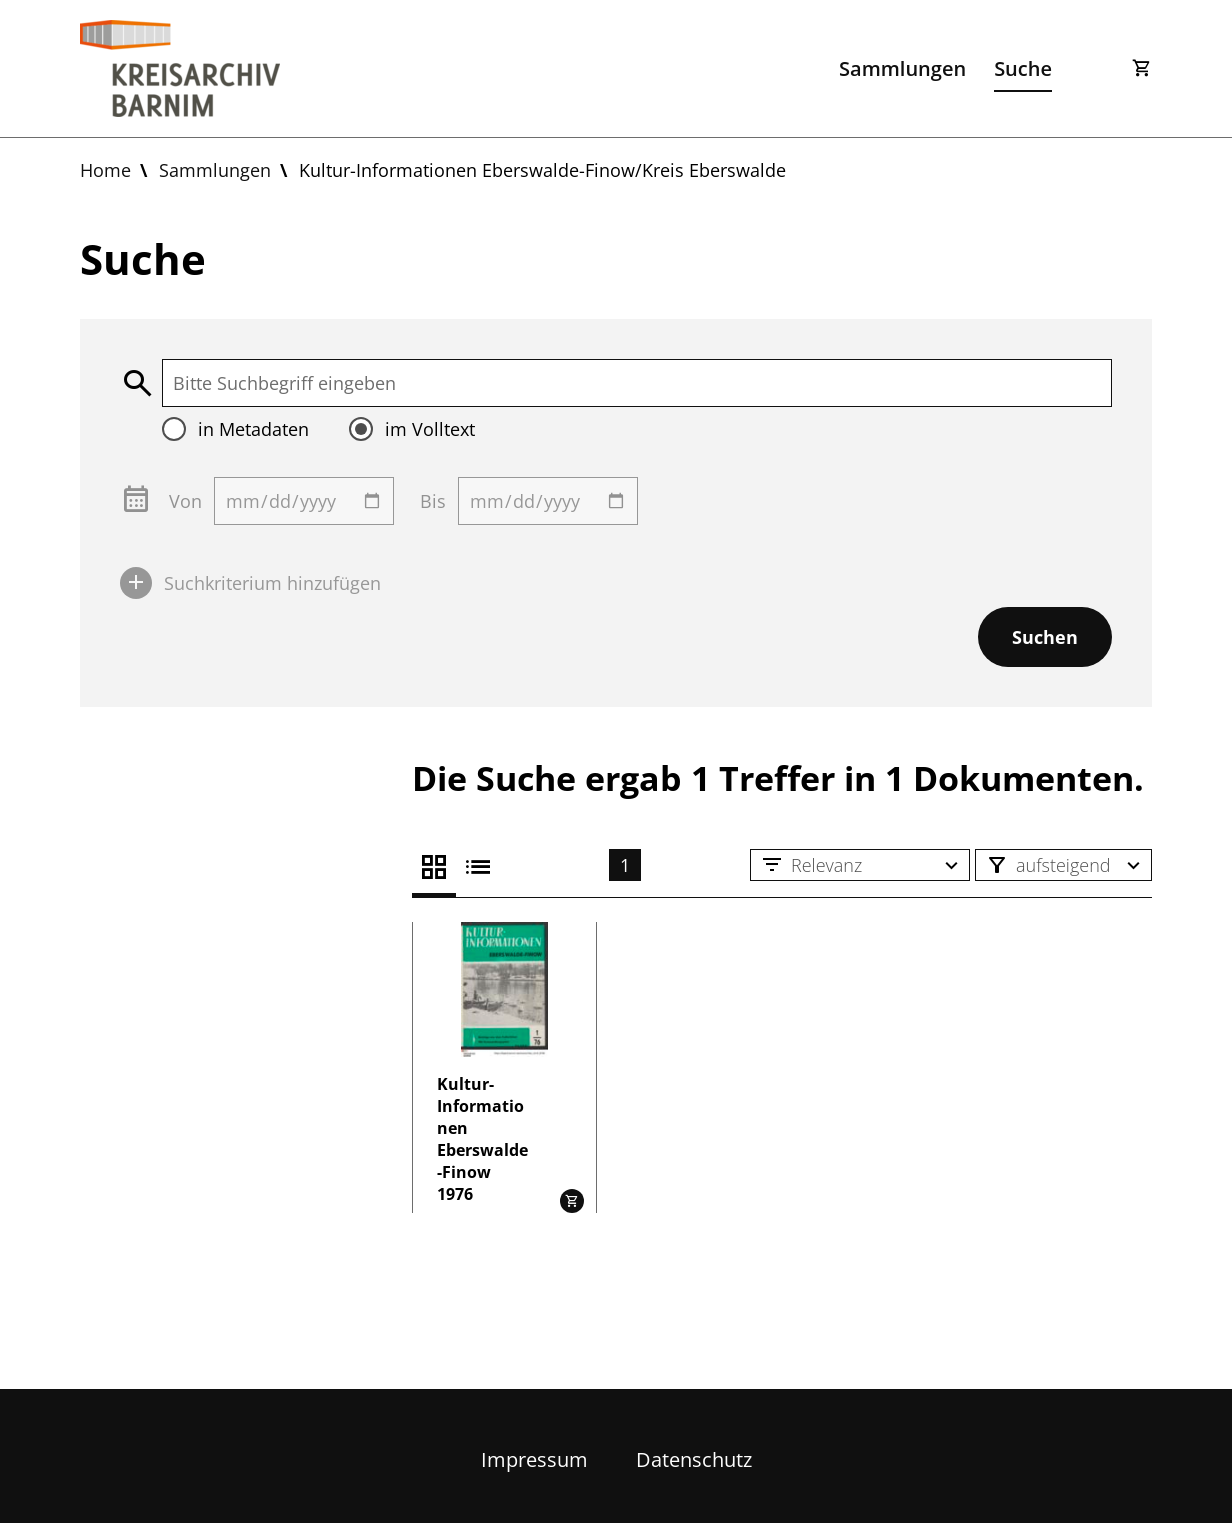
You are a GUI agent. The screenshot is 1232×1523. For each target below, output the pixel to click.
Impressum (534, 1459)
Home (105, 170)
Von (185, 501)
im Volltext (430, 429)
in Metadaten (253, 429)
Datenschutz (694, 1459)
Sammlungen (902, 68)
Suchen (1045, 637)
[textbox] (637, 383)
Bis (433, 501)
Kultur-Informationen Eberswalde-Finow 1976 (482, 1139)
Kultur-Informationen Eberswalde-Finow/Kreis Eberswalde (542, 170)
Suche (1023, 68)
